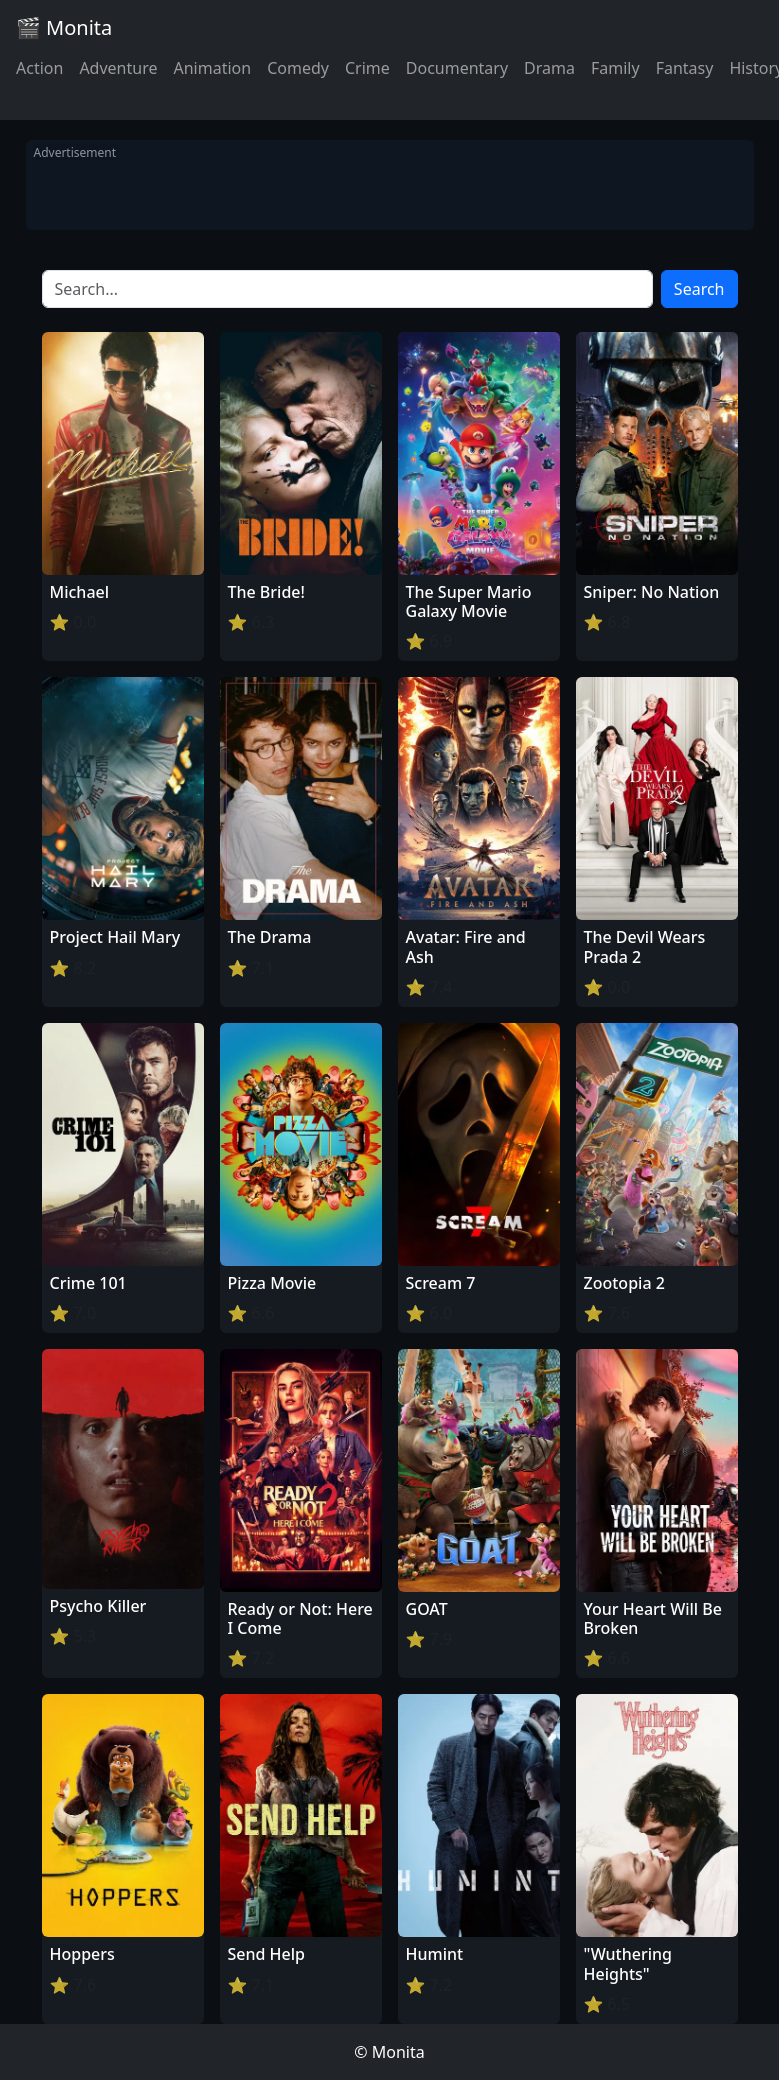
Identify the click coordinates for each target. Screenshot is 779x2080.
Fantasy (685, 68)
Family (615, 68)
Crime (367, 68)
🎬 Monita (64, 27)
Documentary (457, 68)
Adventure (118, 68)
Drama (549, 68)
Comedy (298, 68)
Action (39, 68)
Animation (212, 68)
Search (699, 289)
